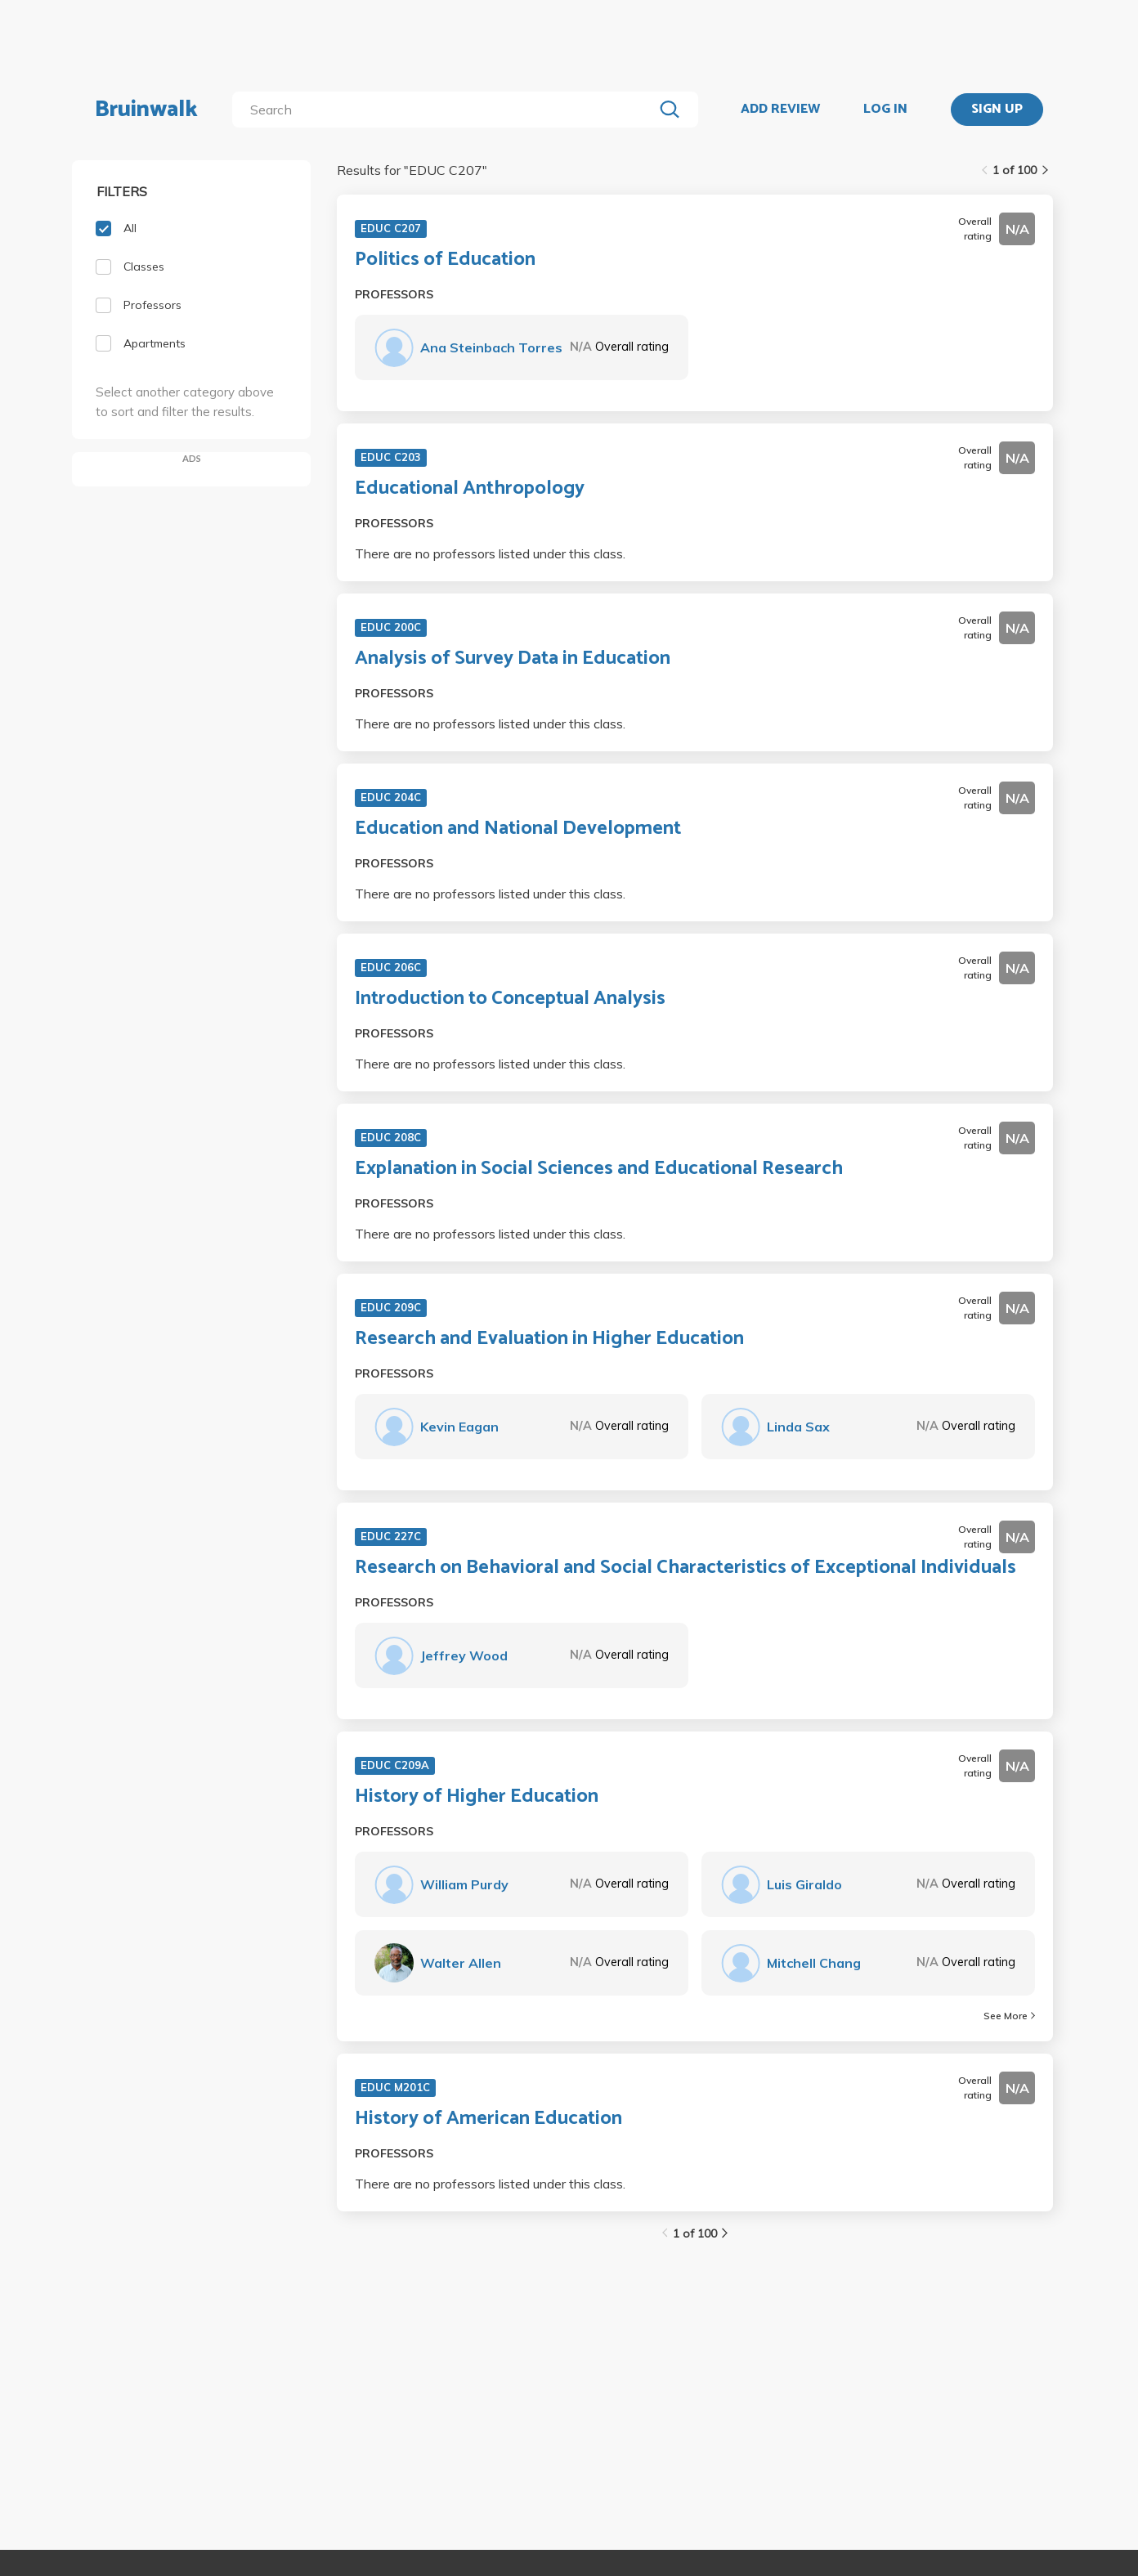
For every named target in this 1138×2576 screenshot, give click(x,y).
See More (1009, 2015)
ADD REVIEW (780, 109)
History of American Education (488, 2119)
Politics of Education (445, 260)
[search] (446, 110)
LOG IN (885, 109)
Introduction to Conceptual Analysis (510, 999)
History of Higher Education (476, 1797)
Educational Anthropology (470, 489)
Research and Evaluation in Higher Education (549, 1339)
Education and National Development (518, 829)
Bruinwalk (146, 110)
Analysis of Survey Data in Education (512, 659)
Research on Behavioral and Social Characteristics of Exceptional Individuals (685, 1568)
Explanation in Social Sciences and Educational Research (599, 1169)
